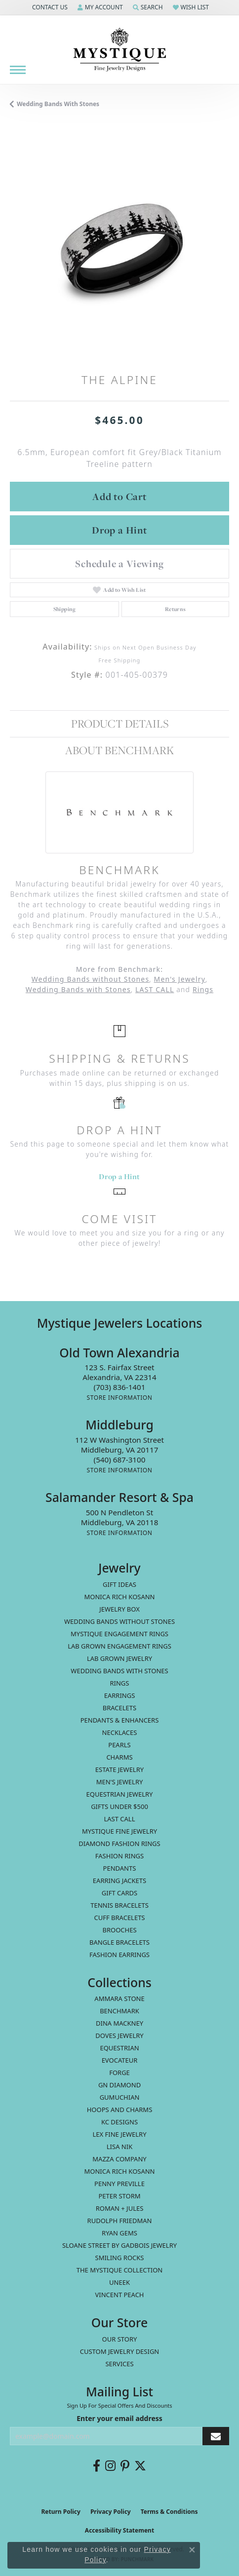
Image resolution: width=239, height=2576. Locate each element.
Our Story (119, 2339)
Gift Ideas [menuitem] (119, 1584)
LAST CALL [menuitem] (119, 1818)
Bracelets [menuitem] (119, 1707)
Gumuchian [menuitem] (120, 2097)
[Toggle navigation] (18, 70)
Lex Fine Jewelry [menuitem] (119, 2134)
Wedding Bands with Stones (58, 104)
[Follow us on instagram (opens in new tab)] (110, 2466)
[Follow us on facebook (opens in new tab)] (96, 2466)
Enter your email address (119, 2418)
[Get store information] (119, 1397)
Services (119, 2363)
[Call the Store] (120, 1387)
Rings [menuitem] (119, 1683)
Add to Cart (119, 496)
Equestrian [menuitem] (119, 2047)
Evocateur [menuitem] (120, 2060)
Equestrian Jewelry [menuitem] (119, 1794)
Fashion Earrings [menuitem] (119, 1954)
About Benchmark (119, 750)
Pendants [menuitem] (119, 1868)
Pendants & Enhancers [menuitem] (119, 1720)
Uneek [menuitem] (119, 2282)
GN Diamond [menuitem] (119, 2084)
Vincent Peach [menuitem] (119, 2294)
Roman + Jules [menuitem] (120, 2208)
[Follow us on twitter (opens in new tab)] (140, 2466)
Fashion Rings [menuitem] (119, 1855)
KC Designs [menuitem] (119, 2121)
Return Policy (60, 2511)
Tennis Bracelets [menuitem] (119, 1905)
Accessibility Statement (119, 2530)
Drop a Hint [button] (119, 530)
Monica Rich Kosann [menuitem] (119, 2171)
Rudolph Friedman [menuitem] (119, 2220)
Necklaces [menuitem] (119, 1732)
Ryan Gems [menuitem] (119, 2233)
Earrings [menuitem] (119, 1695)
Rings (203, 989)
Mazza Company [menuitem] (119, 2158)
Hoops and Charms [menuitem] (120, 2109)
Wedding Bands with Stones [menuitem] (119, 1670)
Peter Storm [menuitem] (119, 2196)
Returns (175, 609)
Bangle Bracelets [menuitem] (119, 1942)
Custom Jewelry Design (119, 2351)
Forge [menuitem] (119, 2072)
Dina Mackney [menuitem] (119, 2023)
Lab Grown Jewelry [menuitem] (119, 1658)
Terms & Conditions (169, 2511)
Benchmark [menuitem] (119, 2010)
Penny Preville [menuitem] (119, 2183)
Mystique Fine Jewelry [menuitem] (119, 1831)
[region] (119, 247)
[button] (49, 7)
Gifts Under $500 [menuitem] (119, 1806)
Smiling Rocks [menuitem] (119, 2257)
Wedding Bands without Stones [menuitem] (119, 1621)
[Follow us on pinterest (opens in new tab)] (124, 2466)
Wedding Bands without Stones (91, 979)
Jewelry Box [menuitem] (119, 1609)
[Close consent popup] (192, 2550)
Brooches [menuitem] (119, 1929)
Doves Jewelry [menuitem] (119, 2035)
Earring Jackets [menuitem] (119, 1880)
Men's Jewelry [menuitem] (119, 1781)
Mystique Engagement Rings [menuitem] (119, 1633)
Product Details (119, 723)
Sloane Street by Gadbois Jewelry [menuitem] (119, 2245)
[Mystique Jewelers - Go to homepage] (119, 50)
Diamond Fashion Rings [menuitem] (119, 1843)
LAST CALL (154, 989)
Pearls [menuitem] (119, 1744)
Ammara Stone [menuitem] (119, 1998)
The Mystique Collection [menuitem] (120, 2270)
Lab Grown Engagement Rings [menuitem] (119, 1646)
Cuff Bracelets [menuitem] (119, 1917)
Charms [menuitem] (119, 1757)
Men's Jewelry (179, 979)
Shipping (64, 609)
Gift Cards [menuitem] (119, 1892)
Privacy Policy (110, 2511)
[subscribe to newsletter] (215, 2436)
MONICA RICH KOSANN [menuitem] (119, 1596)
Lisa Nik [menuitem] (119, 2146)
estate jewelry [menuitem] (119, 1769)
